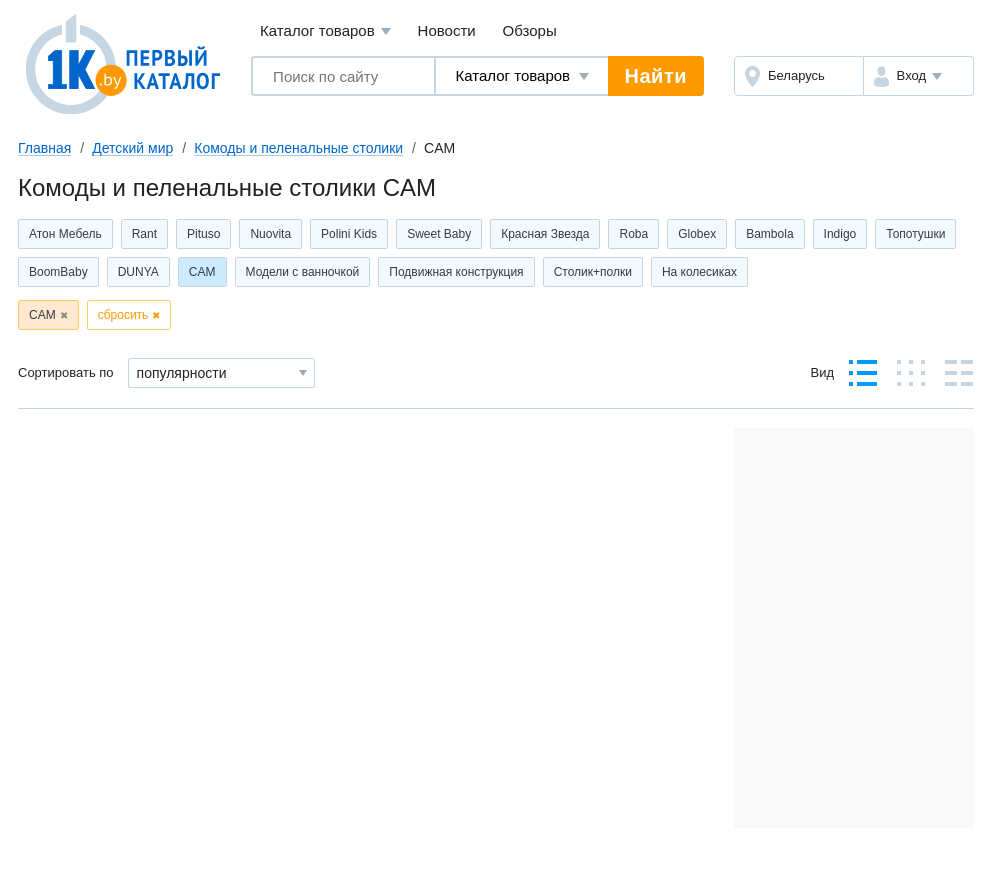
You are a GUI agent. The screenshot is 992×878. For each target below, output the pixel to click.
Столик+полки (593, 272)
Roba (633, 234)
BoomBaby (58, 272)
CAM (202, 272)
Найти (656, 76)
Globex (697, 234)
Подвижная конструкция (456, 272)
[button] (918, 76)
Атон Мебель (65, 234)
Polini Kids (349, 234)
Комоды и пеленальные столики (298, 148)
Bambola (769, 234)
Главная (44, 148)
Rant (144, 234)
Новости (447, 30)
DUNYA (138, 272)
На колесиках (699, 272)
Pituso (203, 234)
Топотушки (915, 234)
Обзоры (530, 30)
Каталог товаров (325, 31)
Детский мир (132, 148)
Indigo (840, 234)
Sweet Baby (439, 234)
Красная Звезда (545, 234)
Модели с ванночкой (303, 272)
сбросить (123, 315)
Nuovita (270, 234)
